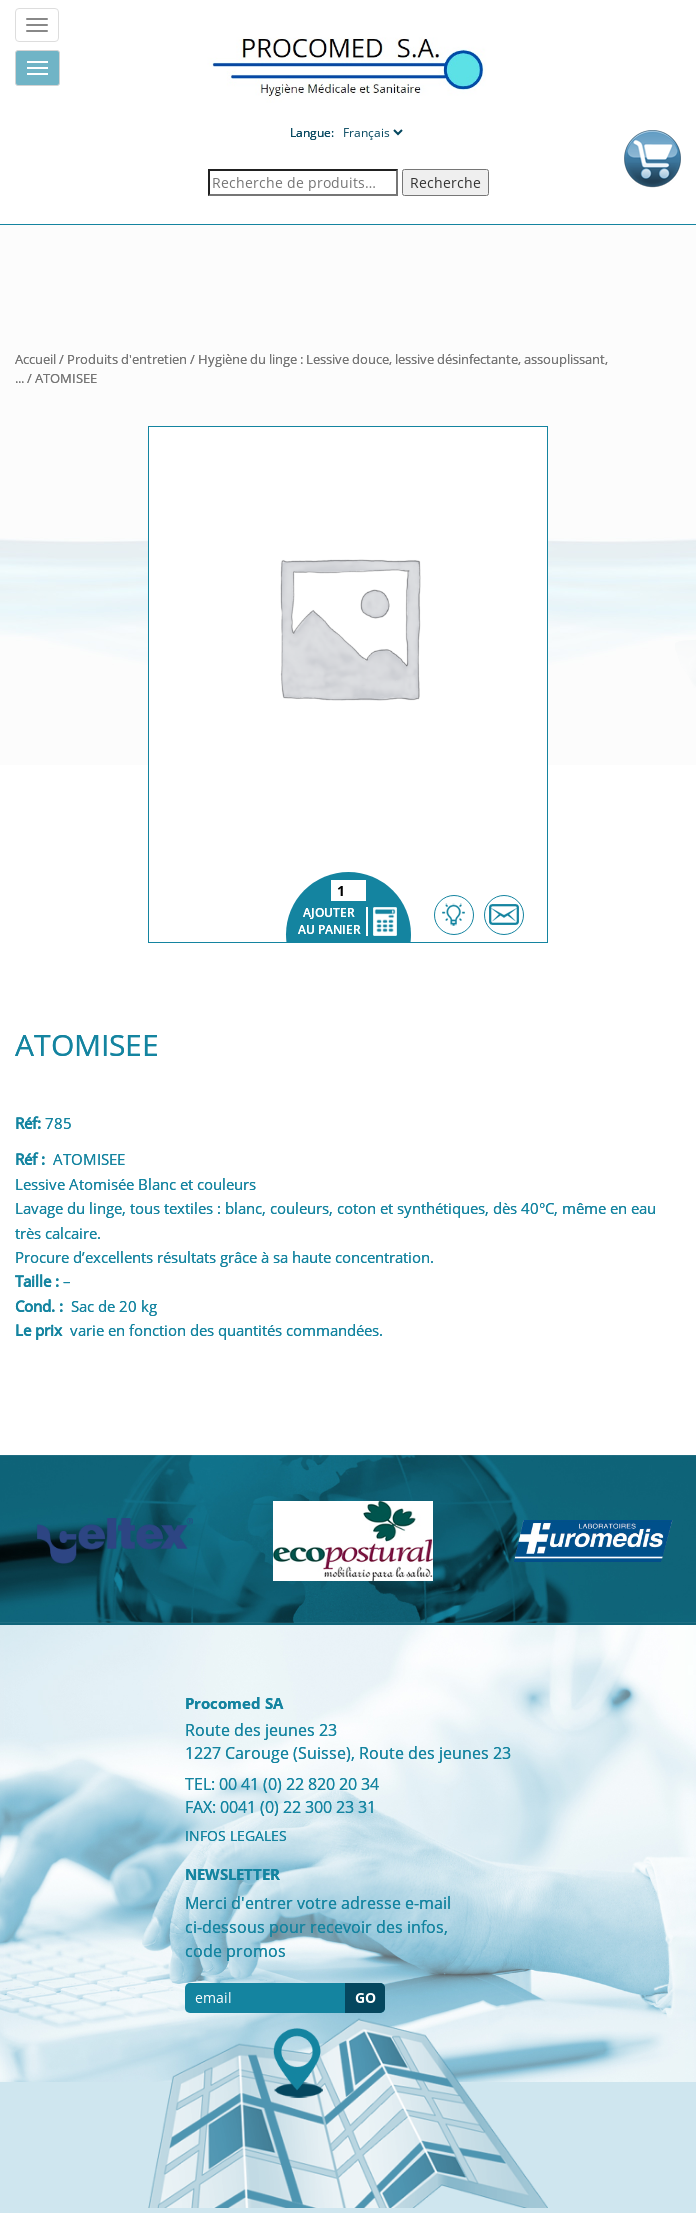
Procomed (348, 65)
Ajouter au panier (348, 907)
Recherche (445, 182)
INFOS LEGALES (236, 1835)
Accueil (35, 359)
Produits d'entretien (127, 359)
